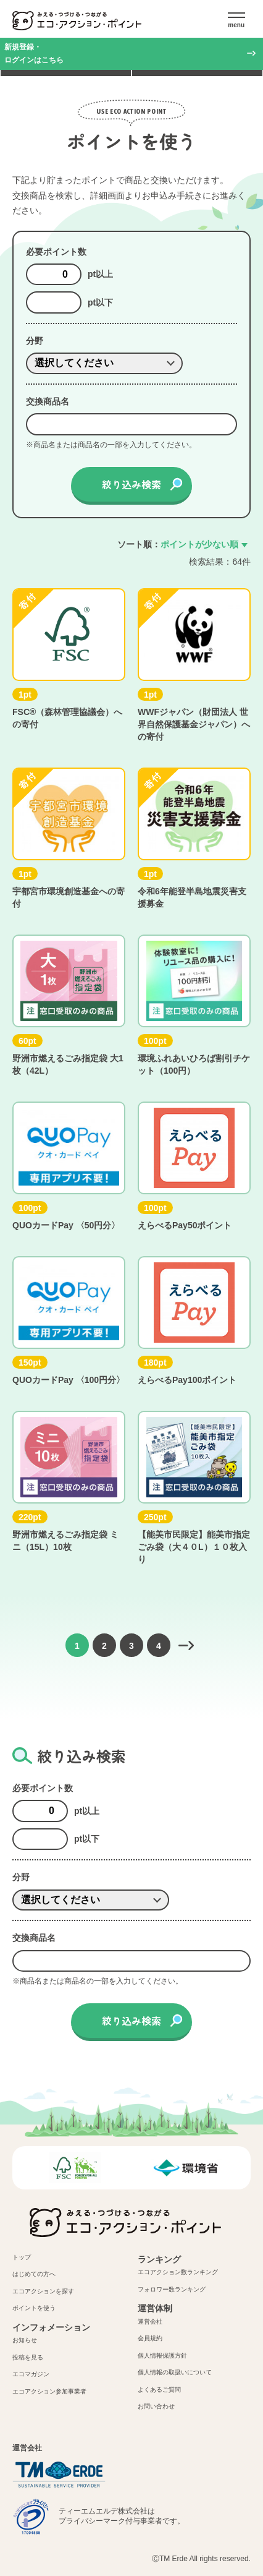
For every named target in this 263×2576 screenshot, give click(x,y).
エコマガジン (30, 2374)
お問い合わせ (156, 2406)
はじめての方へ (34, 2273)
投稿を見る (27, 2357)
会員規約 (150, 2338)
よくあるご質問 (159, 2389)
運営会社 (150, 2321)
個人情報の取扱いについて (175, 2372)
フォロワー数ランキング (172, 2289)
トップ (21, 2257)
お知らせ (24, 2340)
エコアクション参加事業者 (49, 2391)
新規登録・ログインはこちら (34, 53)
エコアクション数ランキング (178, 2272)
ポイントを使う (34, 2307)
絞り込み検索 (131, 484)
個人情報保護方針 (162, 2355)
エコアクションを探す (43, 2291)
